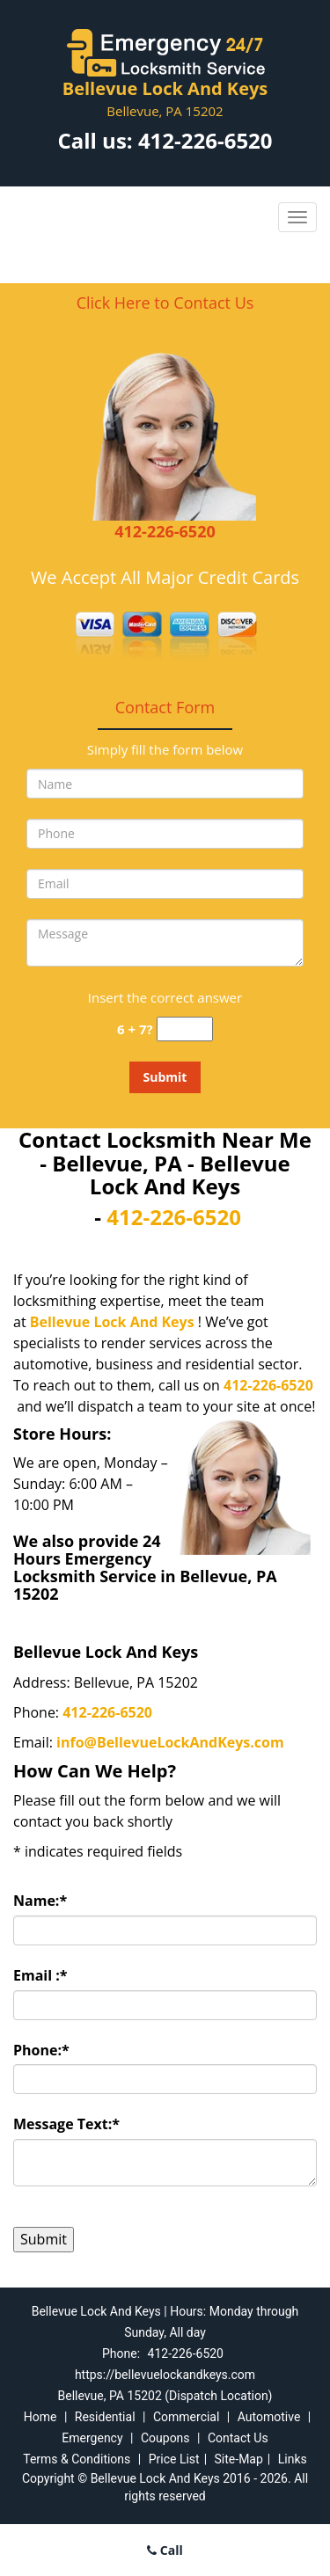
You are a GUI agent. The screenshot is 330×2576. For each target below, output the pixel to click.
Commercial (186, 2417)
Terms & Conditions (76, 2459)
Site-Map (239, 2459)
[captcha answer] (185, 1029)
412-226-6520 (205, 140)
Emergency (92, 2438)
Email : (40, 1975)
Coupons (165, 2438)
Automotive (269, 2417)
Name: (40, 1900)
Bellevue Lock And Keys (112, 1322)
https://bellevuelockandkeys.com (165, 2375)
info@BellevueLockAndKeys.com (170, 1742)
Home (40, 2417)
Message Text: (66, 2124)
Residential (105, 2417)
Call (165, 2550)
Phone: (41, 2050)
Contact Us (238, 2438)
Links (292, 2459)
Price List (174, 2459)
